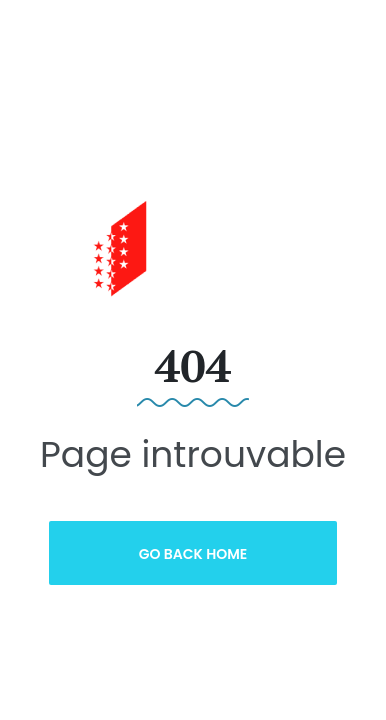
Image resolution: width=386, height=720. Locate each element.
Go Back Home (193, 554)
